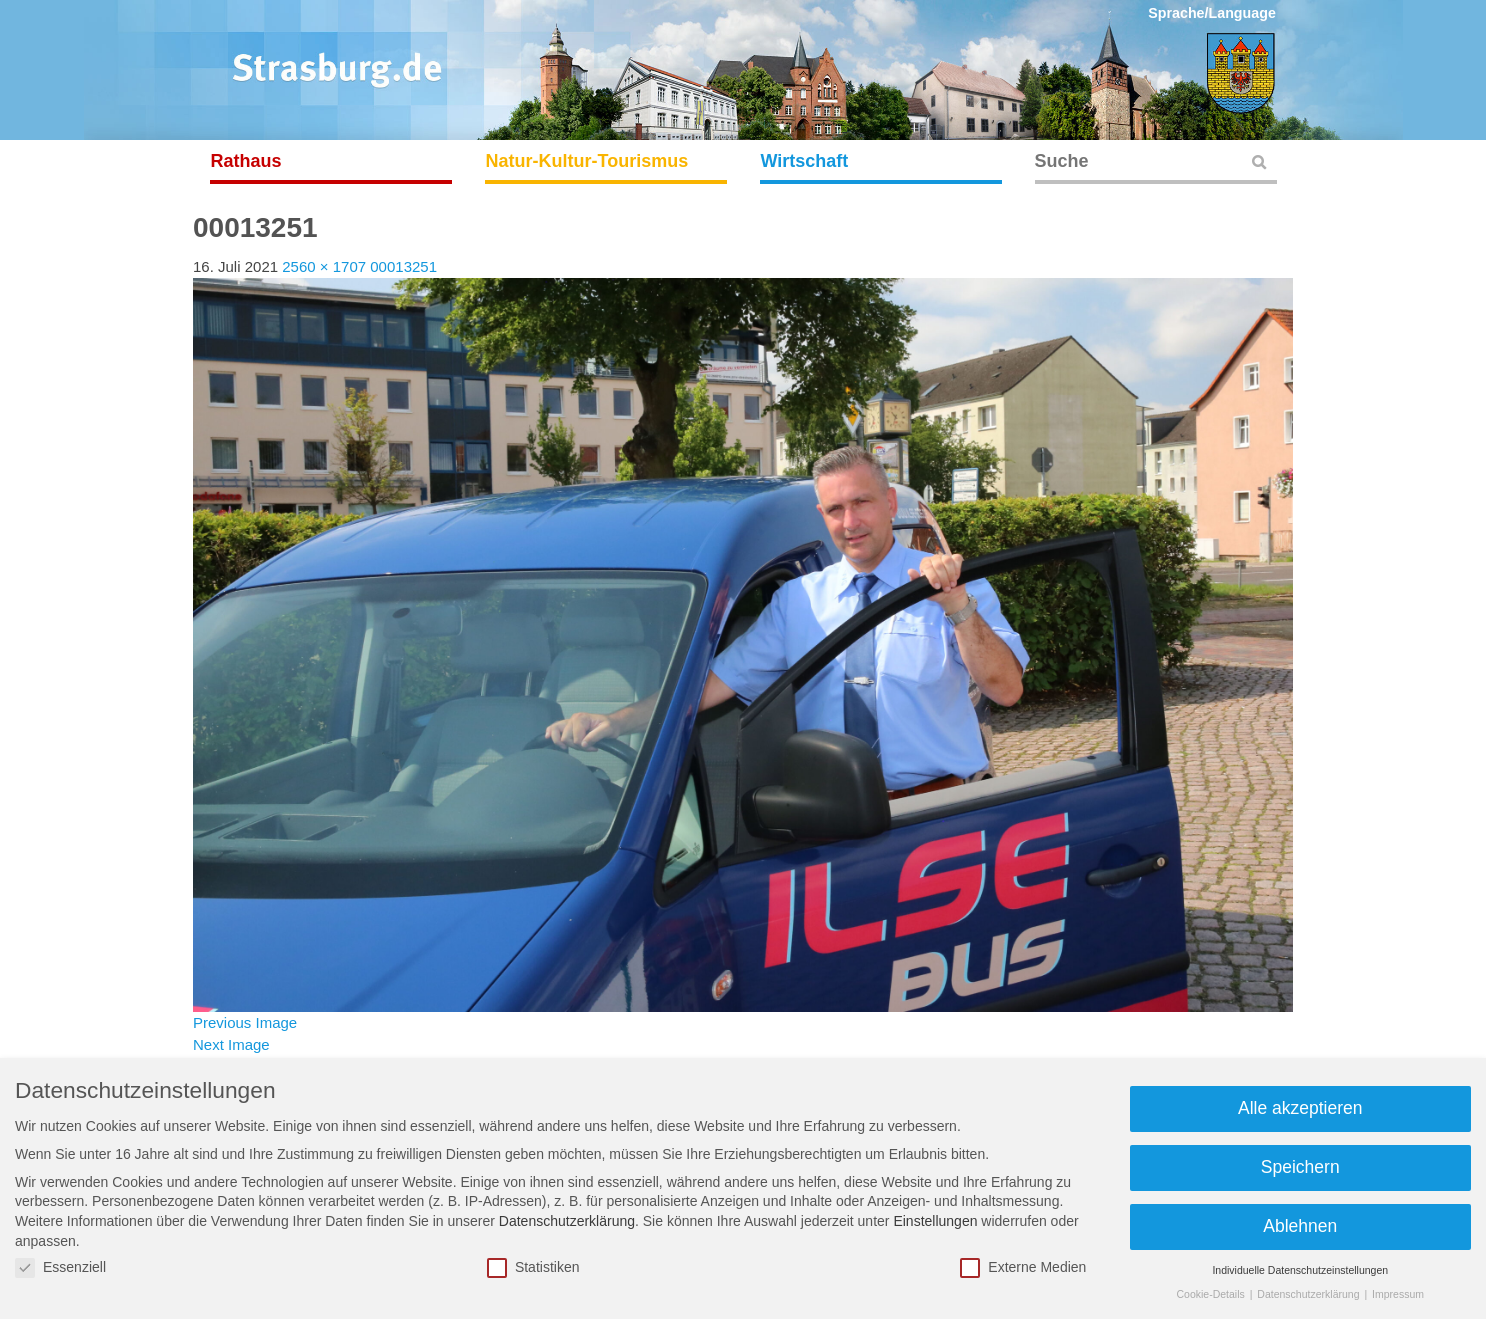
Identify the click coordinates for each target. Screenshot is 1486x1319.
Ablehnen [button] (1300, 1226)
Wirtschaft (805, 161)
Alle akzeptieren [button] (1300, 1108)
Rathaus (246, 161)
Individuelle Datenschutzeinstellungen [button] (1300, 1270)
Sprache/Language (1212, 13)
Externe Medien (1023, 1267)
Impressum (1398, 1294)
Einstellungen (935, 1221)
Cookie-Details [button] (1211, 1294)
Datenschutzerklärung (567, 1221)
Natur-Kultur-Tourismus (587, 161)
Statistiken (533, 1267)
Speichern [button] (1300, 1167)
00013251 (403, 266)
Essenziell (60, 1267)
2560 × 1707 (324, 266)
